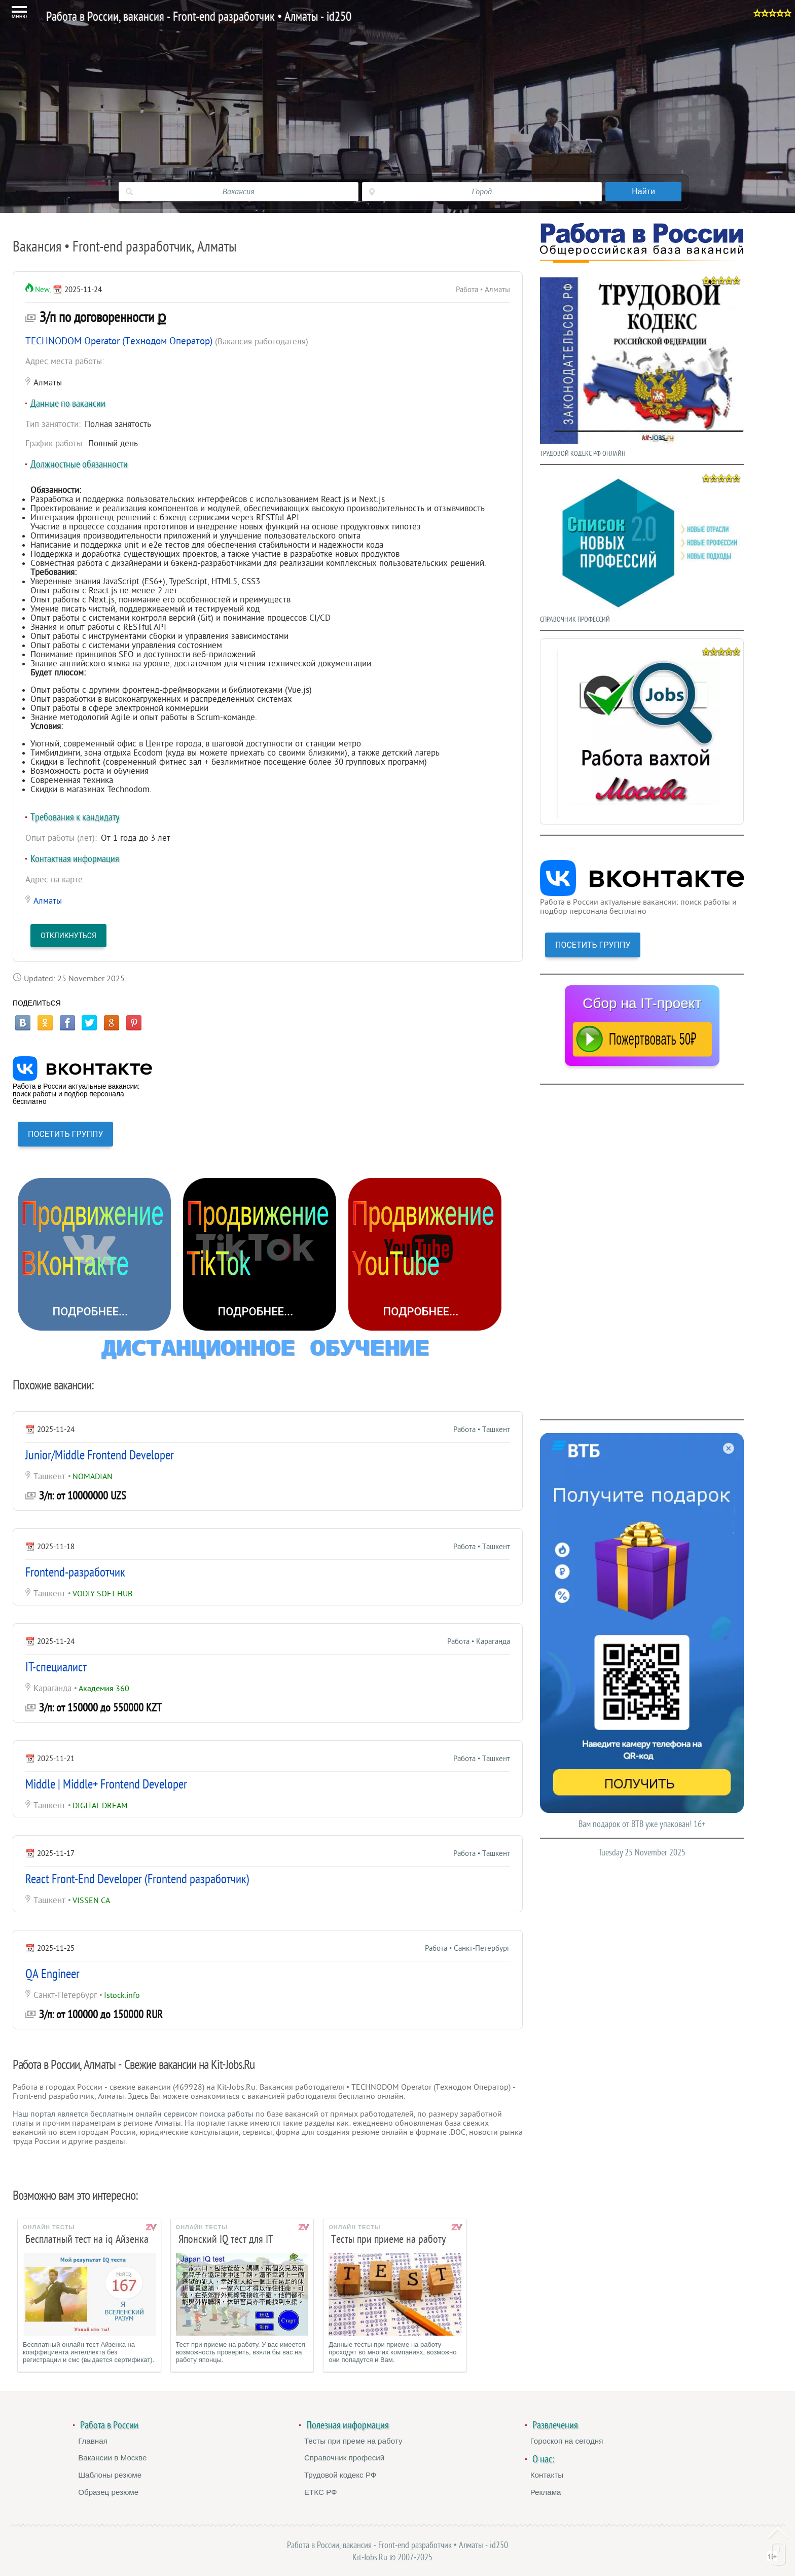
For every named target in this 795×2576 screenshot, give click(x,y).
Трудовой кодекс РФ (340, 2475)
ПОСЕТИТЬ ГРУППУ (65, 1134)
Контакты (547, 2475)
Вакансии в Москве (112, 2457)
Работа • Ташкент (481, 1429)
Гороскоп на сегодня (566, 2441)
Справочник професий (344, 2457)
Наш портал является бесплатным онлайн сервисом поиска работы (133, 2114)
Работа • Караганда (478, 1641)
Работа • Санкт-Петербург (467, 1948)
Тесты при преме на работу (353, 2441)
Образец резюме (108, 2492)
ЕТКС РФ (320, 2492)
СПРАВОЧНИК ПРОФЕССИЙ (642, 547)
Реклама (545, 2492)
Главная (92, 2441)
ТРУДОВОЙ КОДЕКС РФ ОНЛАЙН (642, 364)
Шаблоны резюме (109, 2475)
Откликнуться (68, 936)
